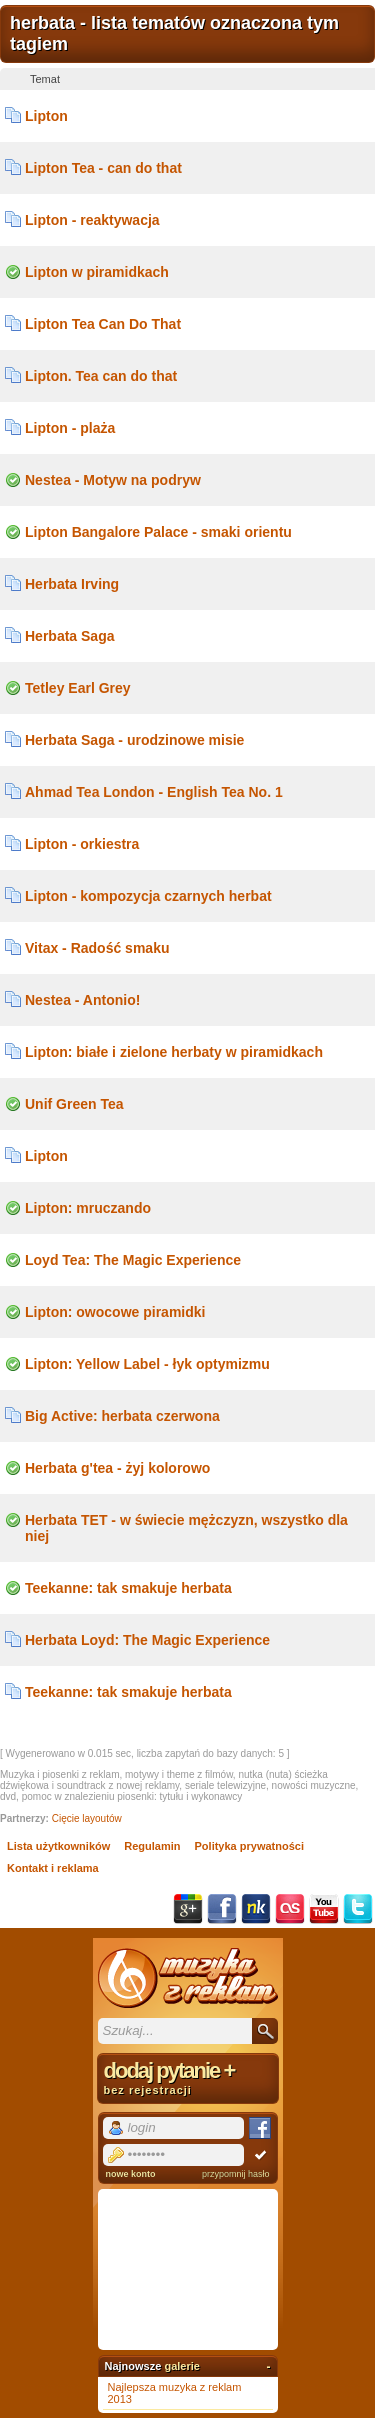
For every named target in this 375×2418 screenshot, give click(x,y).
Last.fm (290, 1909)
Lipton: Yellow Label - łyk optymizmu (147, 1364)
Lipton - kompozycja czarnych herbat (148, 896)
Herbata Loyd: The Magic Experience (147, 1640)
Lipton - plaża (70, 428)
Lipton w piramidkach (97, 272)
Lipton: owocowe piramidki (115, 1312)
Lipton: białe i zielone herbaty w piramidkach (174, 1052)
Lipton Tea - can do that (103, 168)
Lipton (46, 116)
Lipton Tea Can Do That (103, 324)
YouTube (324, 1909)
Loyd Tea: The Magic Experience (133, 1260)
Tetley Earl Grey (78, 688)
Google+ (188, 1909)
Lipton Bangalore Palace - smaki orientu (158, 532)
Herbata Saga (69, 636)
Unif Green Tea (74, 1104)
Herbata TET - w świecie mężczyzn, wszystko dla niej (186, 1528)
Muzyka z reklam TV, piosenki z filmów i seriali (188, 1978)
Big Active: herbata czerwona (122, 1416)
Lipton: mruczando (88, 1208)
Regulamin (152, 1846)
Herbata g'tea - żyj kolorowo (117, 1468)
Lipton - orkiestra (82, 844)
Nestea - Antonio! (82, 1000)
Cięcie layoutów (87, 1818)
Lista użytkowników (58, 1846)
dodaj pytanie (188, 2077)
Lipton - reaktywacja (92, 220)
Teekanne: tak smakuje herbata (128, 1588)
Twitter (358, 1909)
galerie (181, 2366)
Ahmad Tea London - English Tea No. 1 (154, 792)
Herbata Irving (72, 584)
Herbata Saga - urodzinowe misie (134, 740)
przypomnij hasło (236, 2174)
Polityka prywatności (249, 1846)
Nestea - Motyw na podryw (113, 480)
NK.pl (256, 1909)
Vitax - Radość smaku (97, 948)
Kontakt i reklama (53, 1868)
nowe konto (131, 2174)
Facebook (222, 1909)
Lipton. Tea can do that (101, 376)
